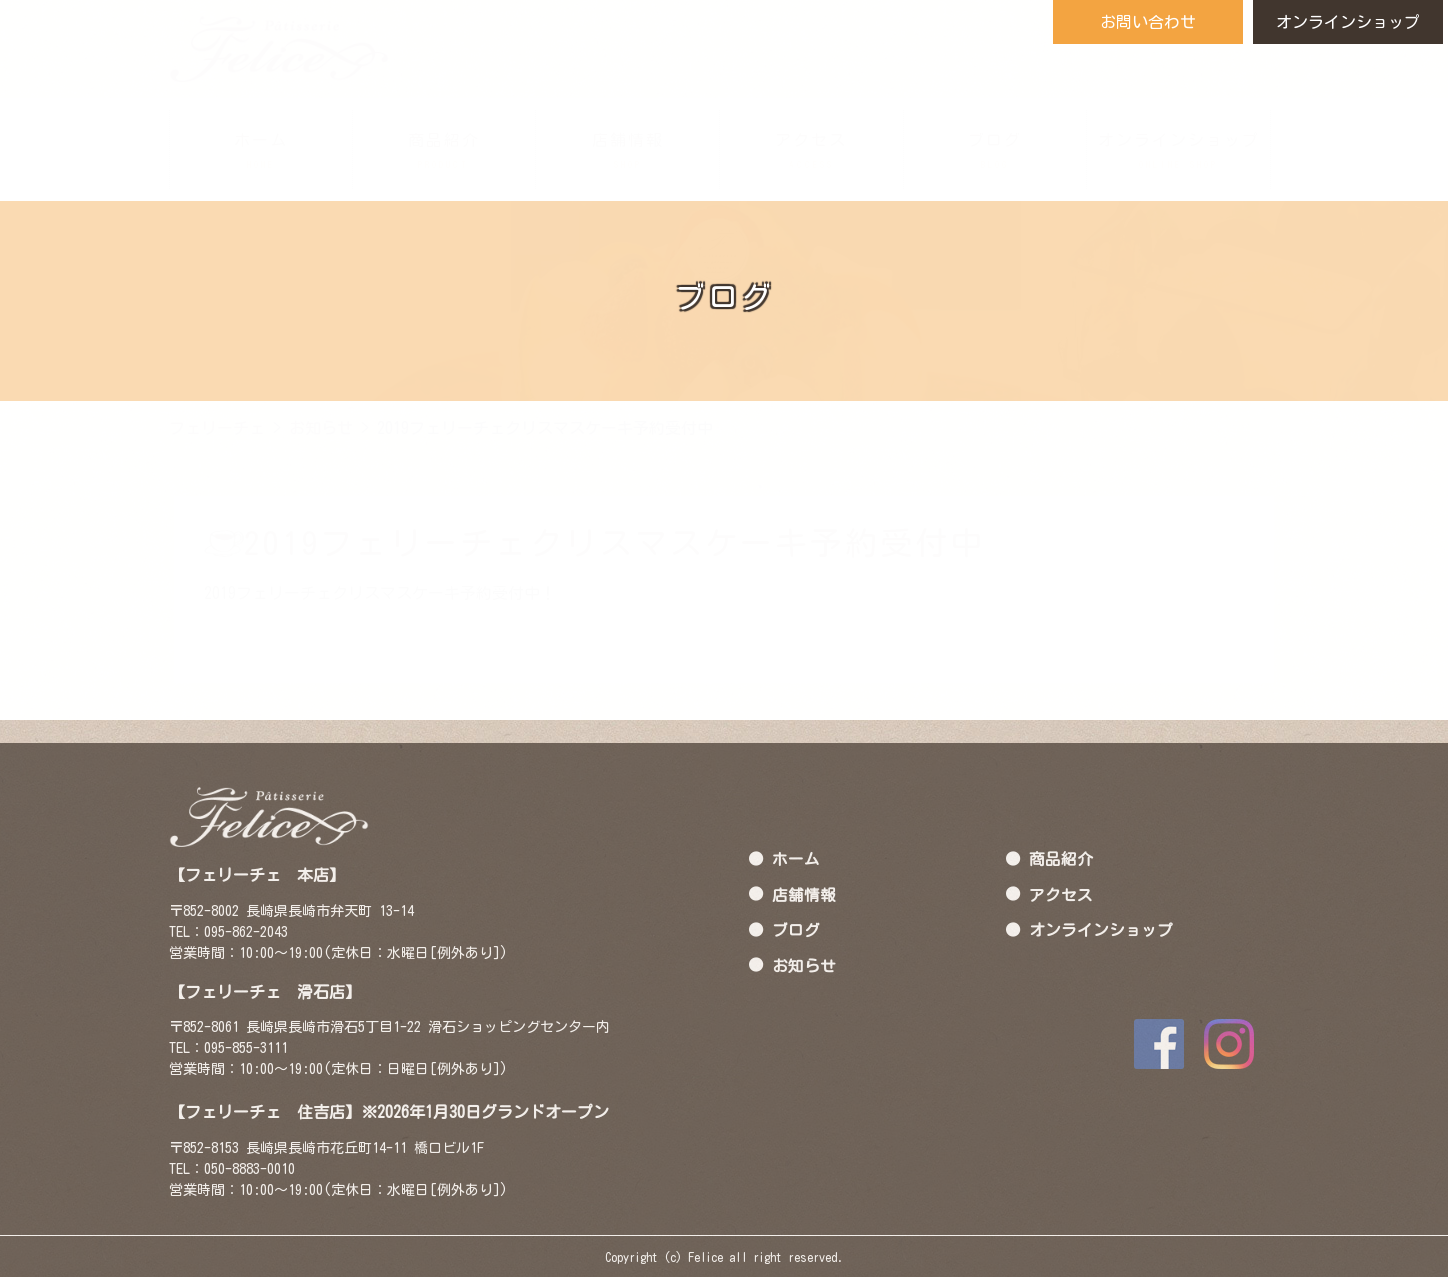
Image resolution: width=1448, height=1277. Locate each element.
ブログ (796, 929)
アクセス (1061, 894)
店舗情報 (804, 894)
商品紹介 (1061, 858)
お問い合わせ (1148, 22)
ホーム (796, 858)
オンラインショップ (1348, 22)
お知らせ (804, 965)
